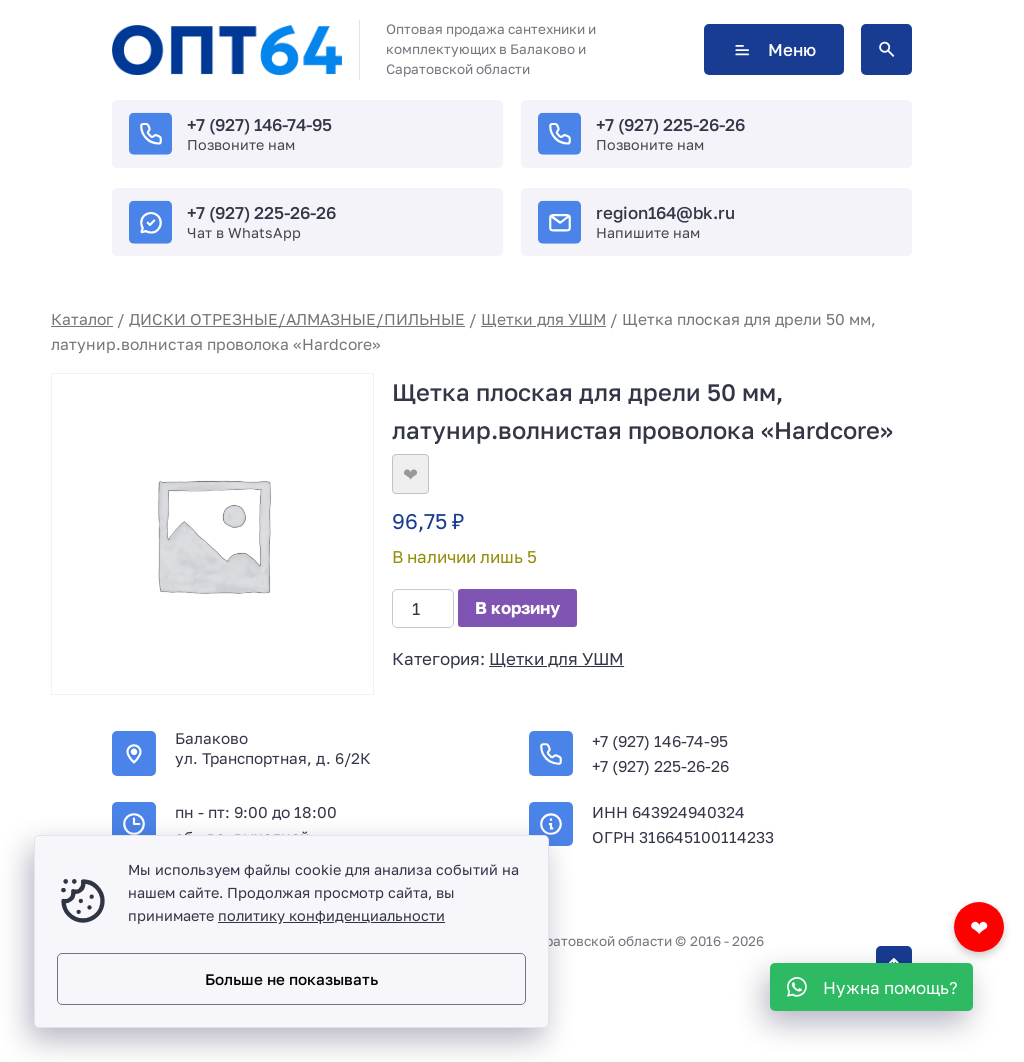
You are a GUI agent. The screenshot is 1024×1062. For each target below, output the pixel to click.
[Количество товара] (423, 608)
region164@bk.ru (665, 212)
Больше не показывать (291, 979)
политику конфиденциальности (331, 915)
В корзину (517, 607)
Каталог (82, 319)
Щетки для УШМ (543, 319)
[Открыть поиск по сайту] (886, 49)
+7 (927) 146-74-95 (259, 124)
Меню (774, 49)
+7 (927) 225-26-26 (670, 124)
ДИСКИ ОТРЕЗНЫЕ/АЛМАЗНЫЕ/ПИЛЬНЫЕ (297, 319)
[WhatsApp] (871, 987)
